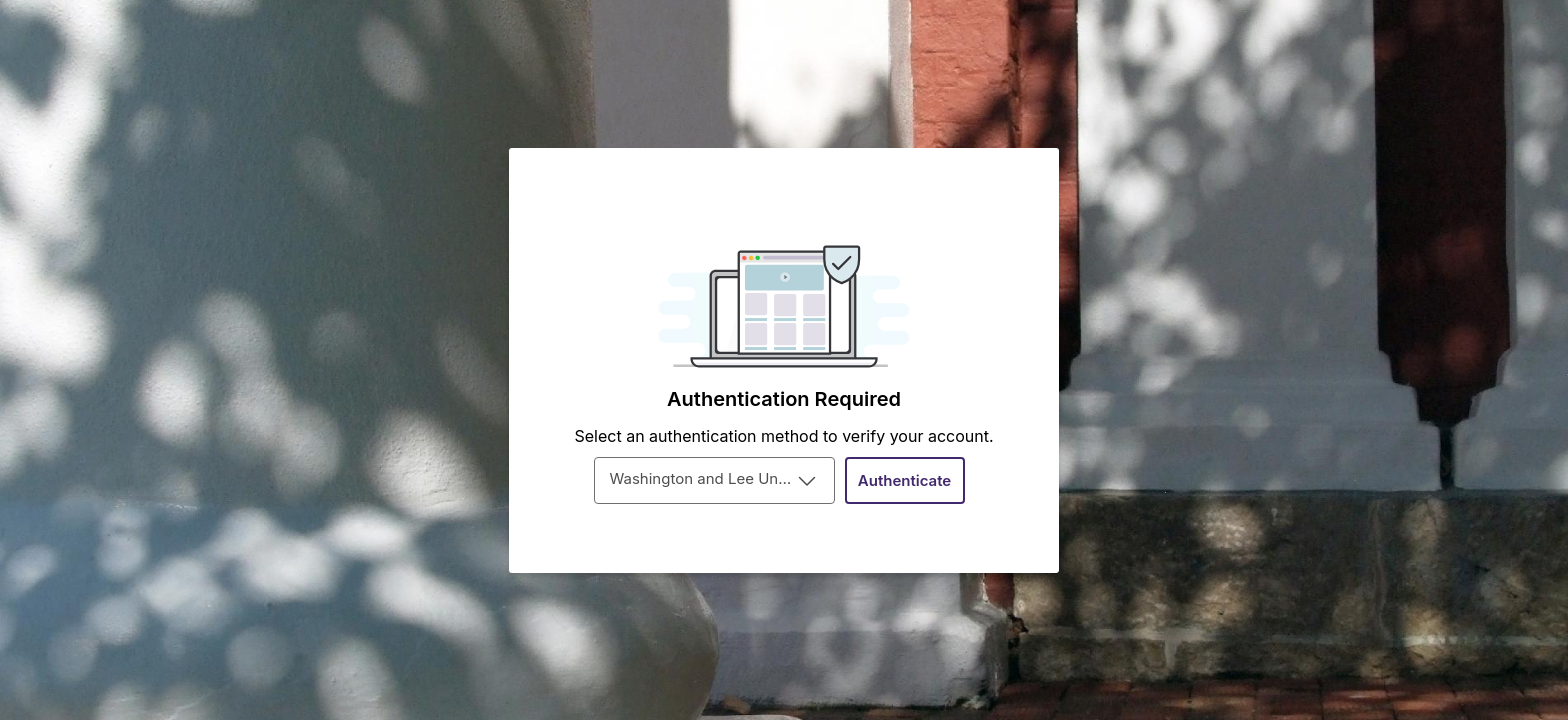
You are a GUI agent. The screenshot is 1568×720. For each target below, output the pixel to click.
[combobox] (714, 480)
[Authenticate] (905, 480)
